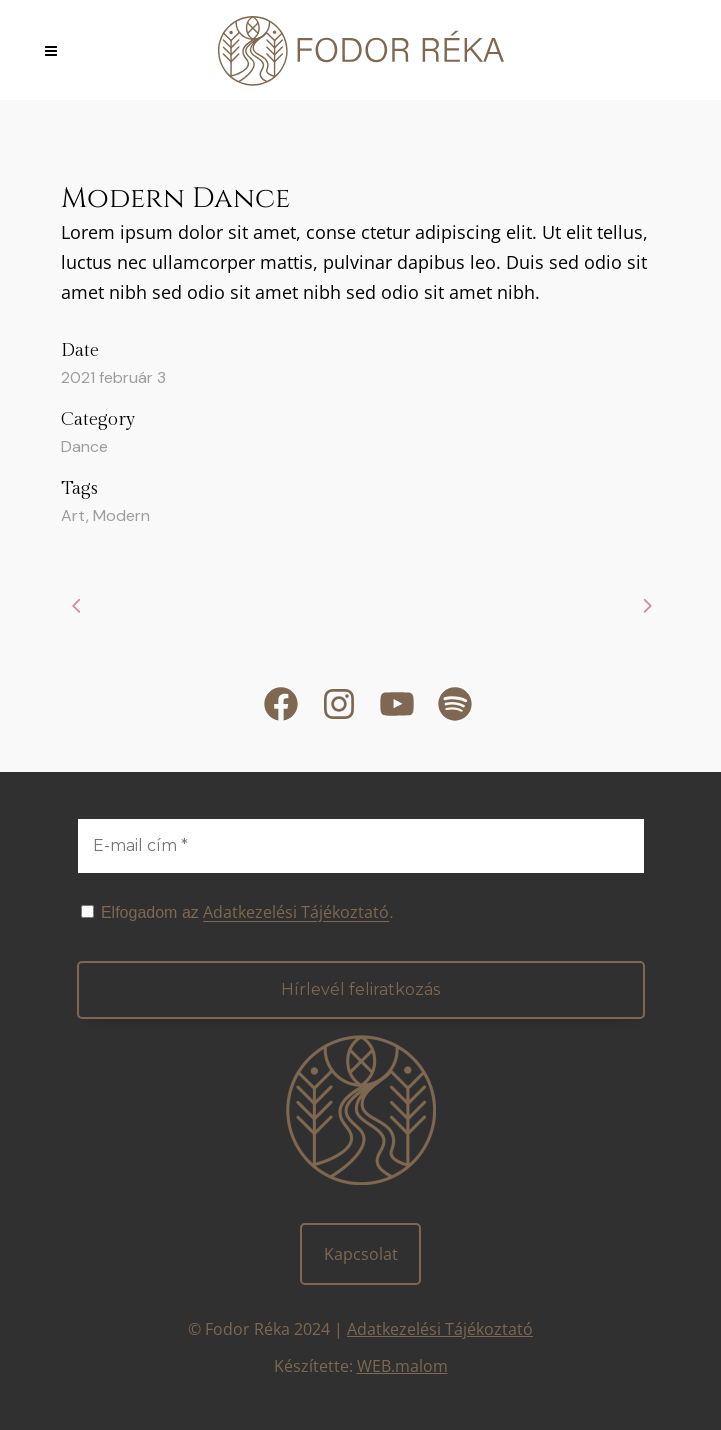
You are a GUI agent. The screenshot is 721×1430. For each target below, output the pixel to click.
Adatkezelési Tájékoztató (440, 1329)
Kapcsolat (361, 1254)
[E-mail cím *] (361, 846)
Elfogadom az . (237, 912)
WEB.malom (402, 1366)
